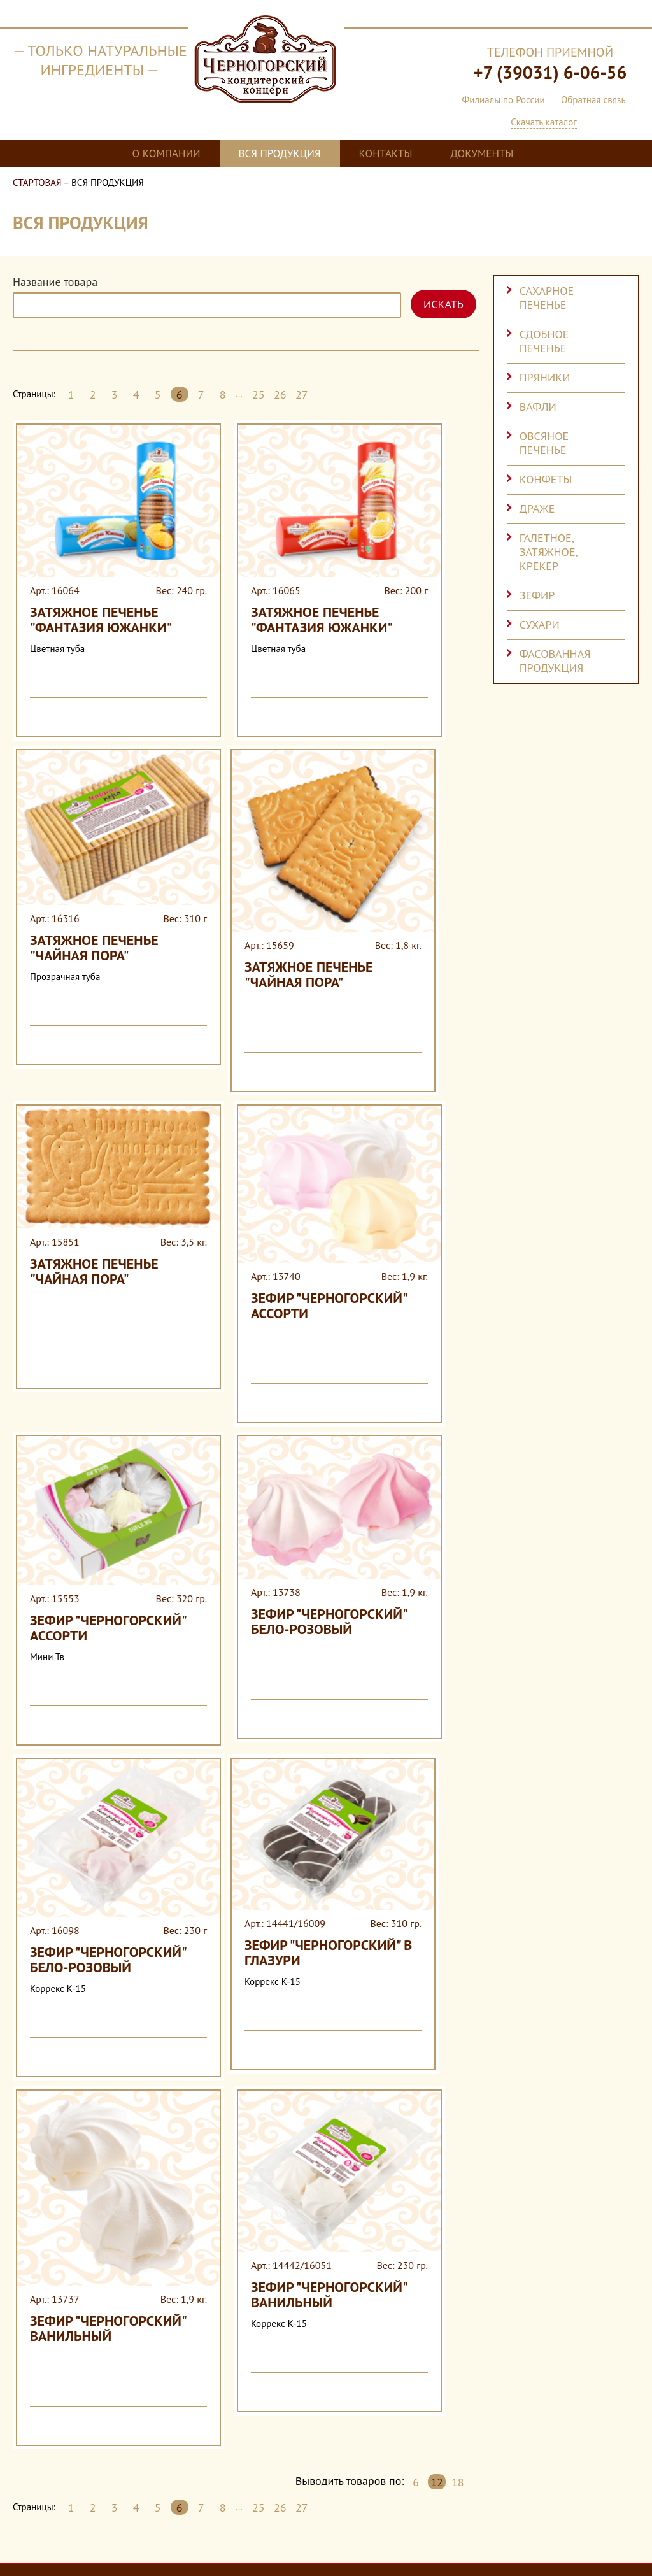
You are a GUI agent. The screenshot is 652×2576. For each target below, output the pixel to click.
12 (436, 2238)
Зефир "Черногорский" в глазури (255, 1771)
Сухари (540, 624)
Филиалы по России (503, 100)
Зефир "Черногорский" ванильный (85, 2091)
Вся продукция (280, 153)
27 (301, 394)
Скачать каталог (544, 122)
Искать (443, 304)
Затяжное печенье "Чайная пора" (88, 879)
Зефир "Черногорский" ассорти (256, 1191)
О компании (166, 153)
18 (457, 2238)
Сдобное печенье (544, 341)
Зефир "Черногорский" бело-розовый (256, 1473)
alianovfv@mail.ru (364, 2471)
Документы (482, 153)
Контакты (386, 153)
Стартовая (37, 182)
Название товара (55, 282)
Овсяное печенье (544, 443)
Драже (537, 508)
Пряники (545, 377)
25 (258, 394)
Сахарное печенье (547, 297)
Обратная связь (593, 100)
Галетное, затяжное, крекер (549, 551)
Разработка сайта (586, 2529)
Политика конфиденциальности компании (267, 2540)
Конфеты (546, 479)
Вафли (538, 406)
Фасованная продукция (555, 660)
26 (280, 394)
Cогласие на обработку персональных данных (96, 2540)
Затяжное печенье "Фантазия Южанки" (67, 597)
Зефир (537, 595)
